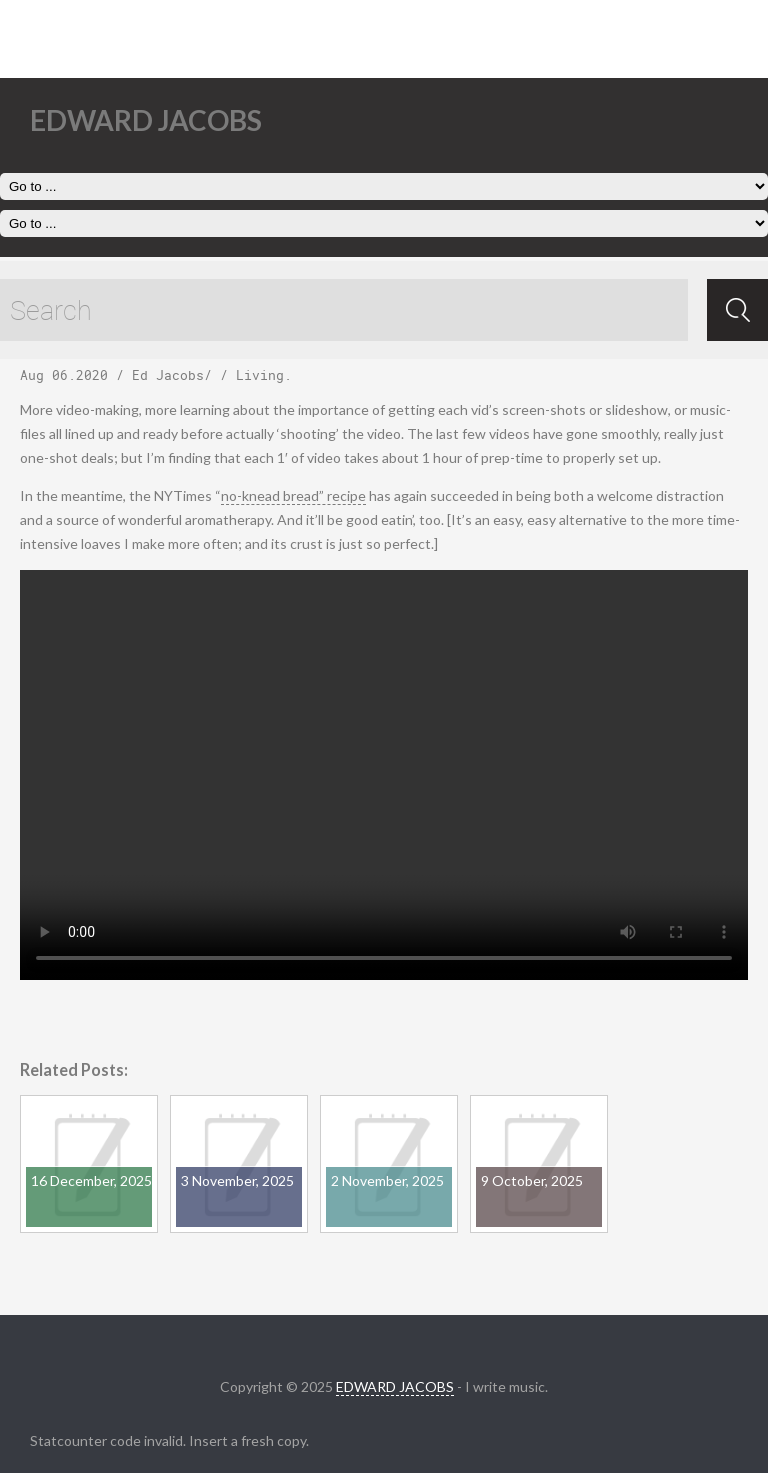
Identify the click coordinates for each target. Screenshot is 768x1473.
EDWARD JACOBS (395, 1386)
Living (260, 375)
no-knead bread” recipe (293, 495)
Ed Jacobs (168, 375)
